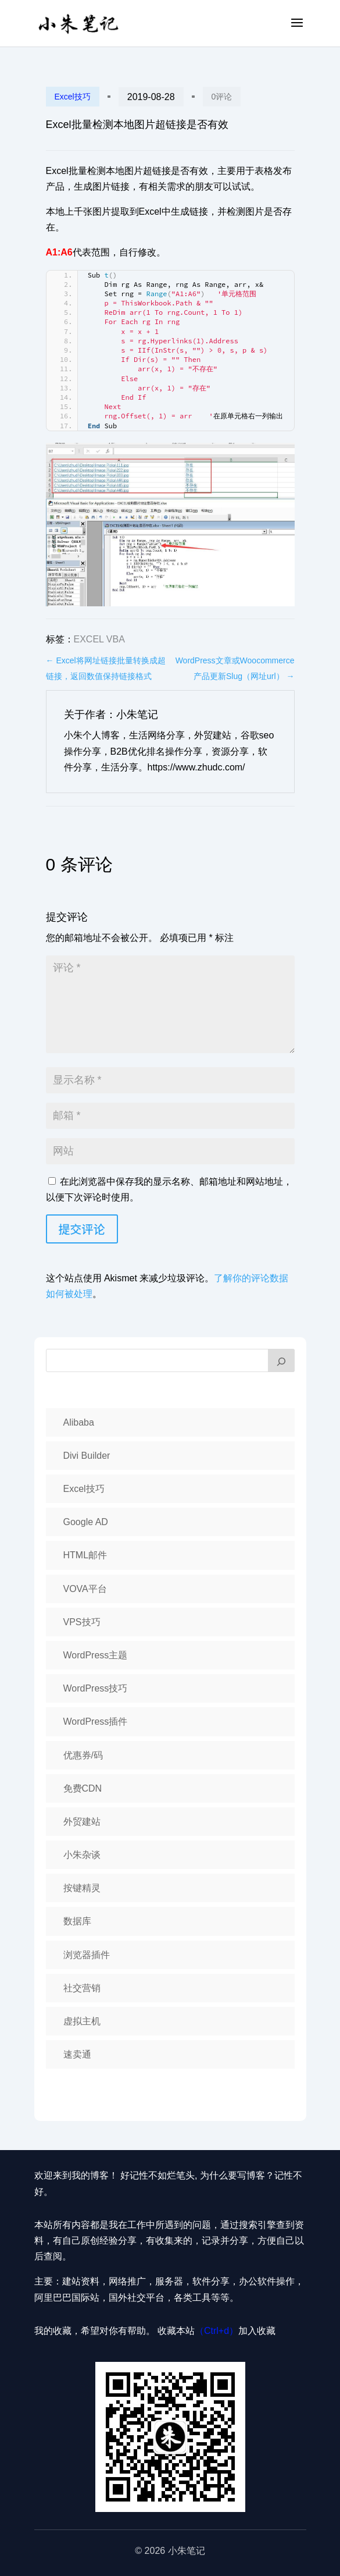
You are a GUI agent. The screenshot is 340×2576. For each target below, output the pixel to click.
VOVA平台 (85, 1589)
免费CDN (82, 1788)
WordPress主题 (95, 1655)
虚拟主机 (82, 2021)
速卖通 (77, 2054)
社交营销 (82, 1988)
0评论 (222, 96)
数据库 (77, 1921)
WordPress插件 (95, 1721)
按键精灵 (82, 1888)
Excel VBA (99, 639)
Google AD (85, 1522)
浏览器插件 (86, 1955)
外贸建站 (82, 1822)
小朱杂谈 (82, 1855)
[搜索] (281, 1360)
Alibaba (78, 1422)
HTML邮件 (85, 1555)
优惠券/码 (83, 1755)
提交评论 (82, 1228)
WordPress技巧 (95, 1688)
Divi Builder (86, 1456)
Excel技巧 (73, 96)
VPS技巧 (82, 1622)
